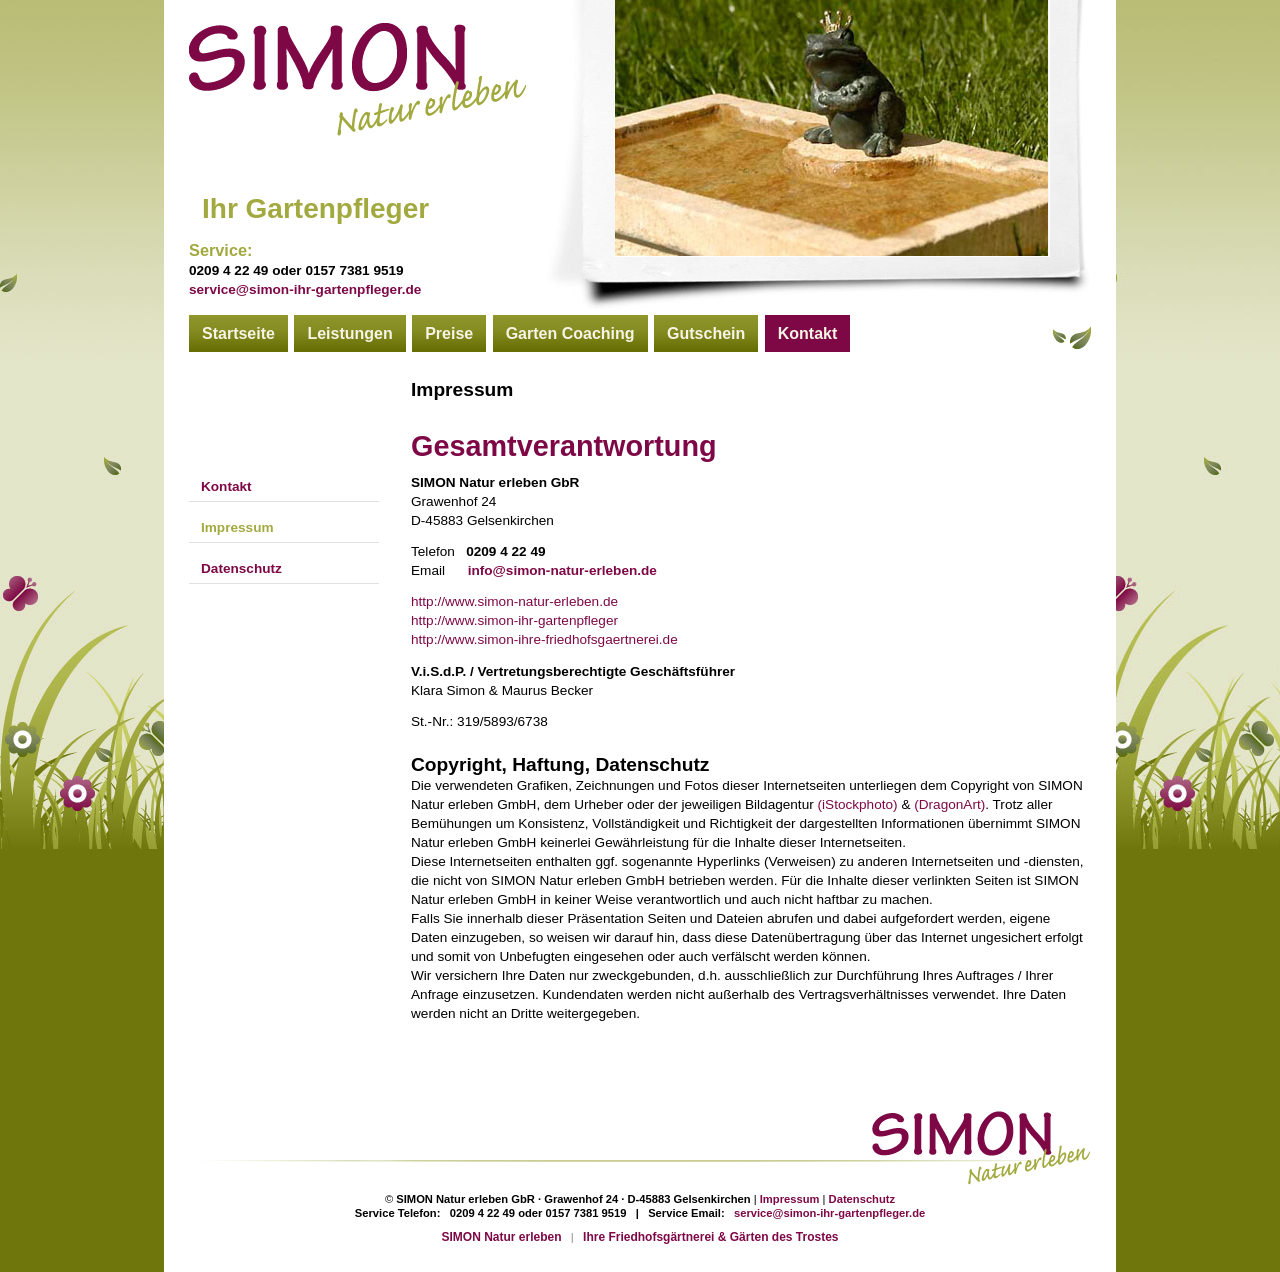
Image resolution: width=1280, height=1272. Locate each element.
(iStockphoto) (858, 804)
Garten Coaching (570, 333)
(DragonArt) (949, 804)
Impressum (237, 527)
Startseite (238, 333)
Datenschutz (241, 568)
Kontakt (808, 333)
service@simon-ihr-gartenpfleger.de (305, 289)
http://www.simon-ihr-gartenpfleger (514, 620)
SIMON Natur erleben (502, 1237)
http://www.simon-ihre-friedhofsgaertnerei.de (544, 639)
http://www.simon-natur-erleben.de (514, 601)
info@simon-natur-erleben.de (562, 570)
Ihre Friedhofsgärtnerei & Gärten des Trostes (710, 1237)
